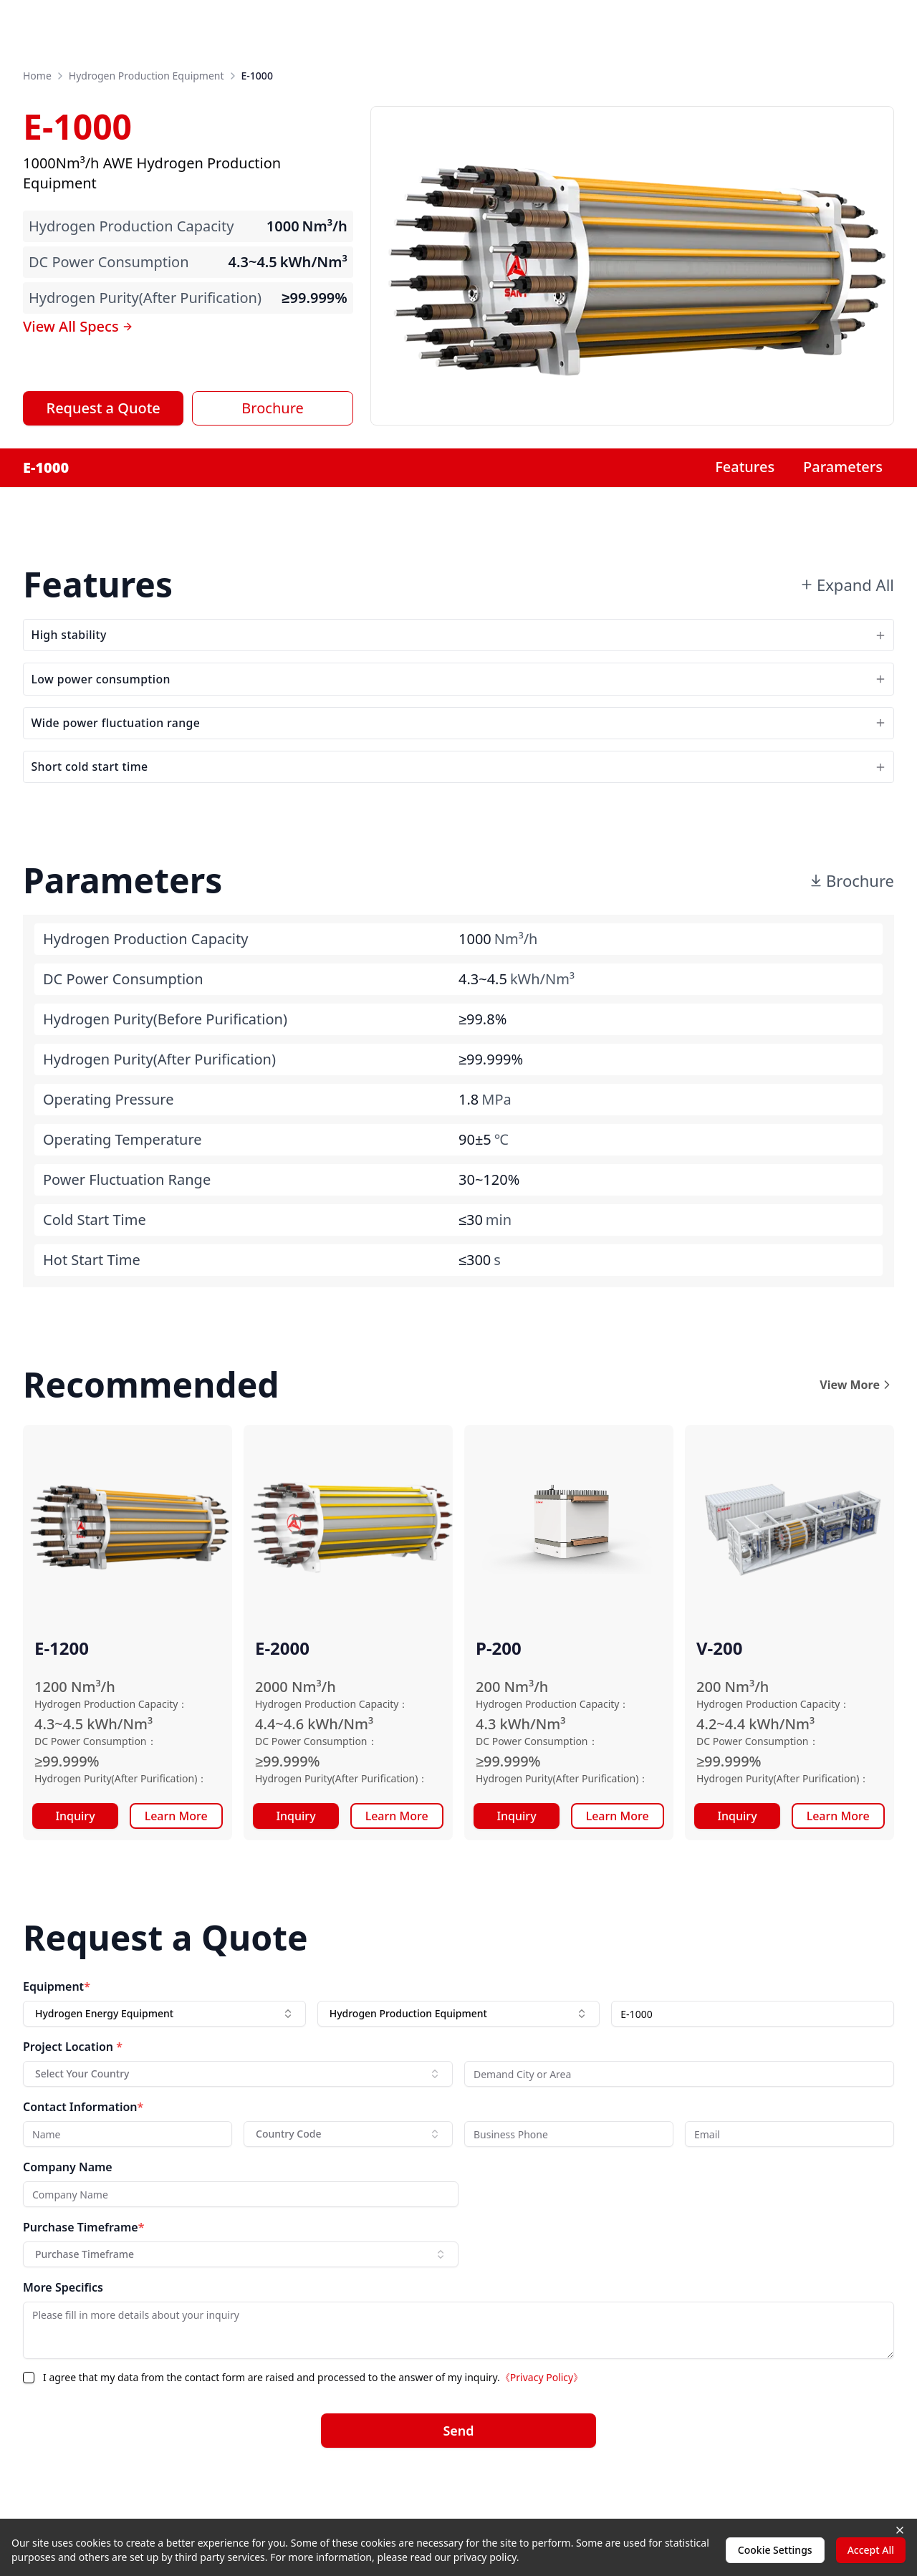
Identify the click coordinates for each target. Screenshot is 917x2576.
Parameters (843, 466)
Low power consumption (458, 696)
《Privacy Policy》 (541, 2425)
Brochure (272, 408)
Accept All (871, 2550)
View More (857, 1433)
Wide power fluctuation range (458, 752)
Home (37, 75)
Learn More (176, 1864)
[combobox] (164, 2062)
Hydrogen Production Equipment (146, 75)
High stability (458, 640)
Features (744, 466)
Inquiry (75, 1864)
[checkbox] (28, 2425)
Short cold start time (458, 808)
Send (458, 2478)
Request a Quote (103, 408)
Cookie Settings (775, 2550)
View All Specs (78, 326)
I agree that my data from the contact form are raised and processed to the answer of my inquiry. (313, 2425)
